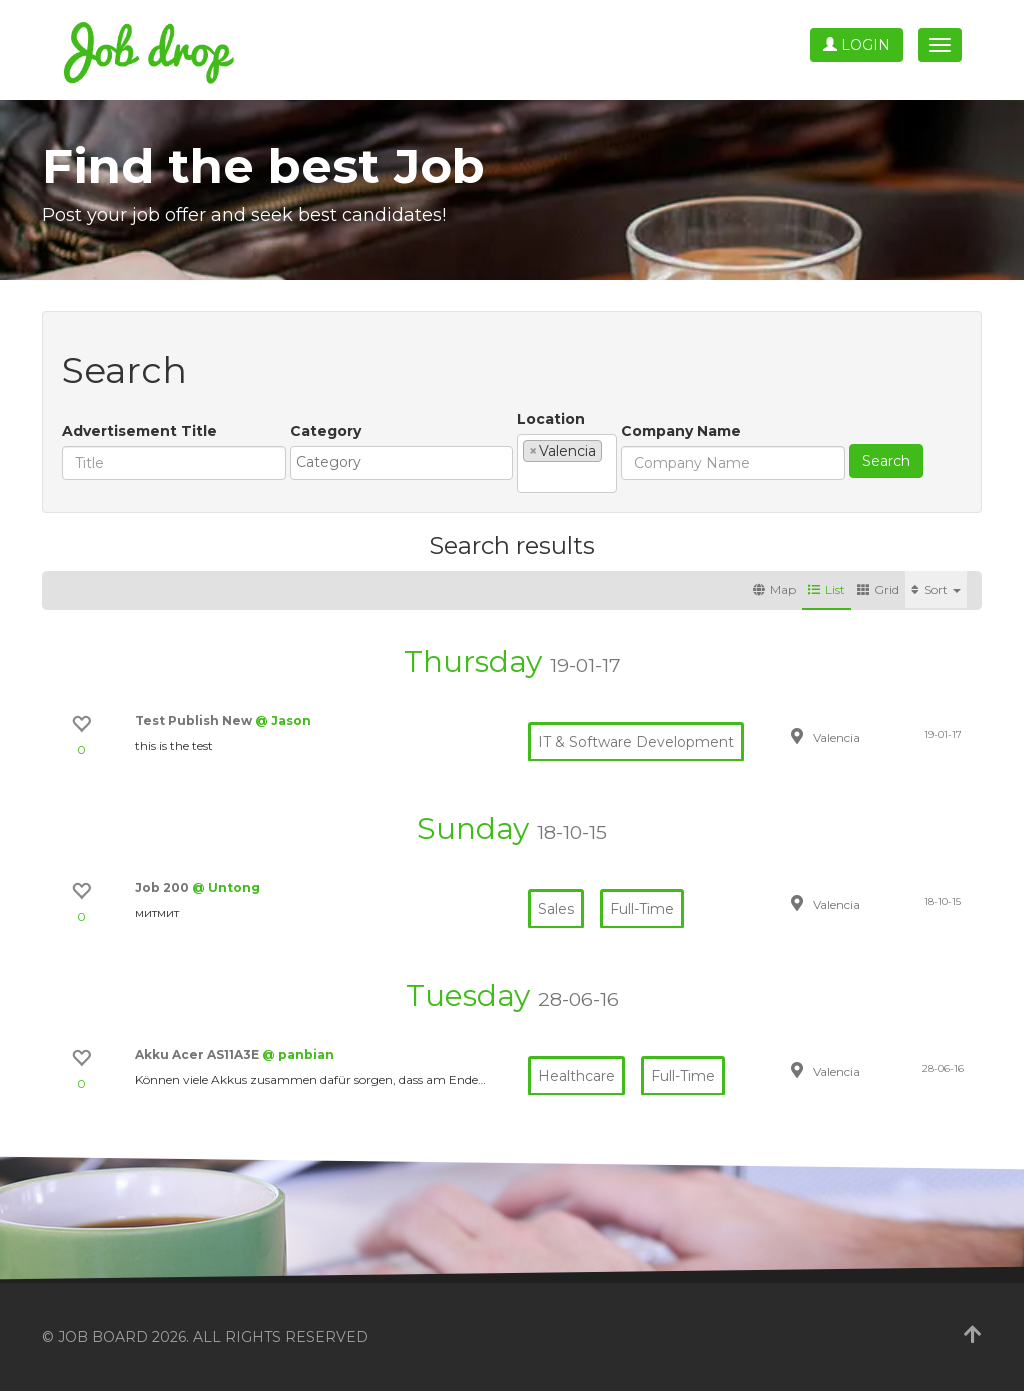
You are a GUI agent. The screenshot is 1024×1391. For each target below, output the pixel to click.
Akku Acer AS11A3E (198, 1054)
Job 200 (163, 887)
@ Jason (283, 720)
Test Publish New (195, 720)
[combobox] (401, 463)
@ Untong (226, 887)
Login (856, 45)
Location (551, 419)
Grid (878, 589)
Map (774, 589)
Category (325, 431)
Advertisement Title (139, 431)
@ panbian (298, 1054)
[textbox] (406, 462)
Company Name (681, 431)
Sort (936, 589)
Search (886, 461)
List (826, 589)
